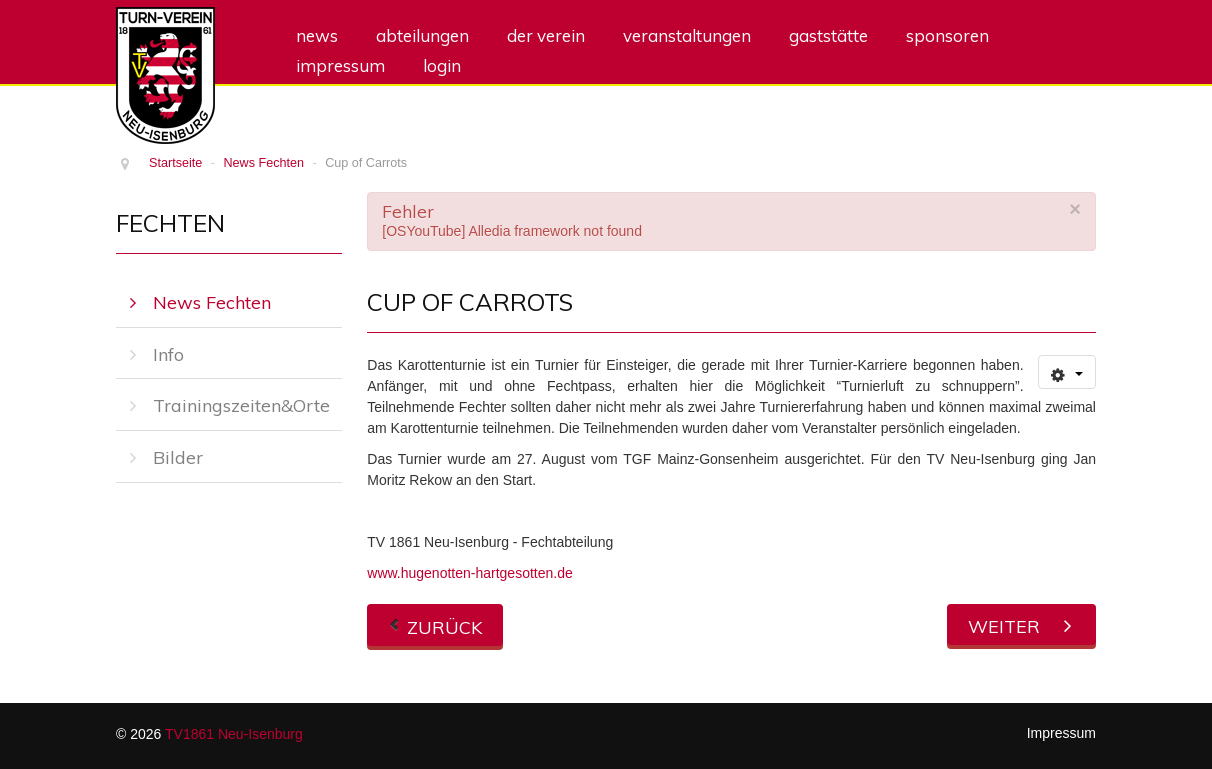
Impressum (340, 65)
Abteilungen (422, 35)
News (317, 35)
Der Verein (546, 35)
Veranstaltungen (687, 35)
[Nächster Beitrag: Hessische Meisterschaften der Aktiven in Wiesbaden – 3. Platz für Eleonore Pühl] (1021, 624)
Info (168, 354)
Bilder (178, 457)
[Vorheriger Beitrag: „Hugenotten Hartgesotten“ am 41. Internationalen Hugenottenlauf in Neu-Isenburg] (435, 625)
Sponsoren (947, 35)
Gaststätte (828, 35)
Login (442, 65)
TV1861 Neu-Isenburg (234, 734)
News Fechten (212, 302)
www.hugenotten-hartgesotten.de (469, 573)
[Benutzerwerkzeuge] (1067, 372)
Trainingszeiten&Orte (241, 405)
